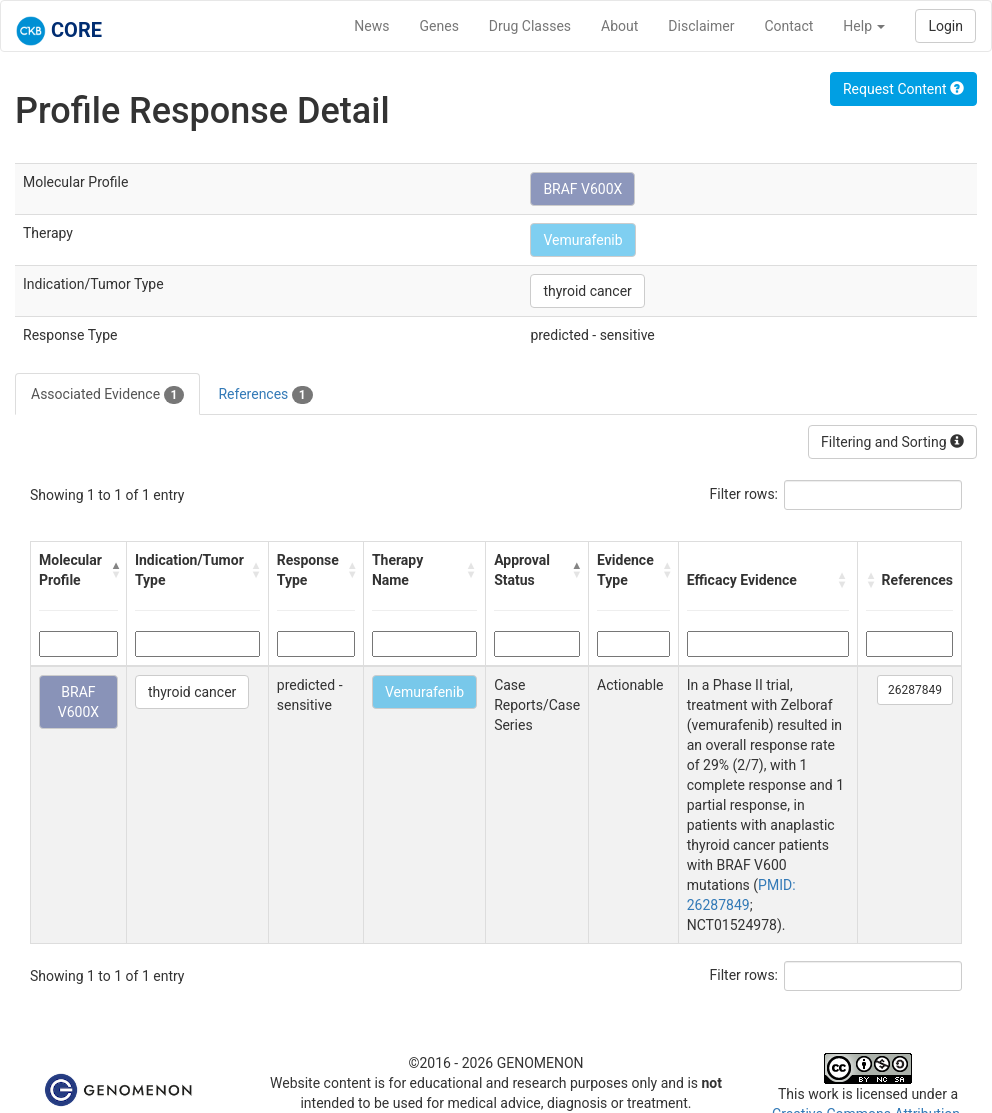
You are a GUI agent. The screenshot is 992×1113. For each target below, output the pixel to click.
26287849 (915, 690)
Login (945, 26)
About (619, 26)
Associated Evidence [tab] (107, 395)
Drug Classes (530, 26)
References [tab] (265, 395)
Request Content (903, 89)
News (371, 26)
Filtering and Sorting (892, 442)
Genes (439, 26)
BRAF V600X (582, 189)
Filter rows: (744, 494)
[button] (113, 570)
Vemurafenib (582, 240)
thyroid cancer (587, 291)
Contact (788, 26)
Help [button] (864, 26)
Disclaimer (701, 26)
